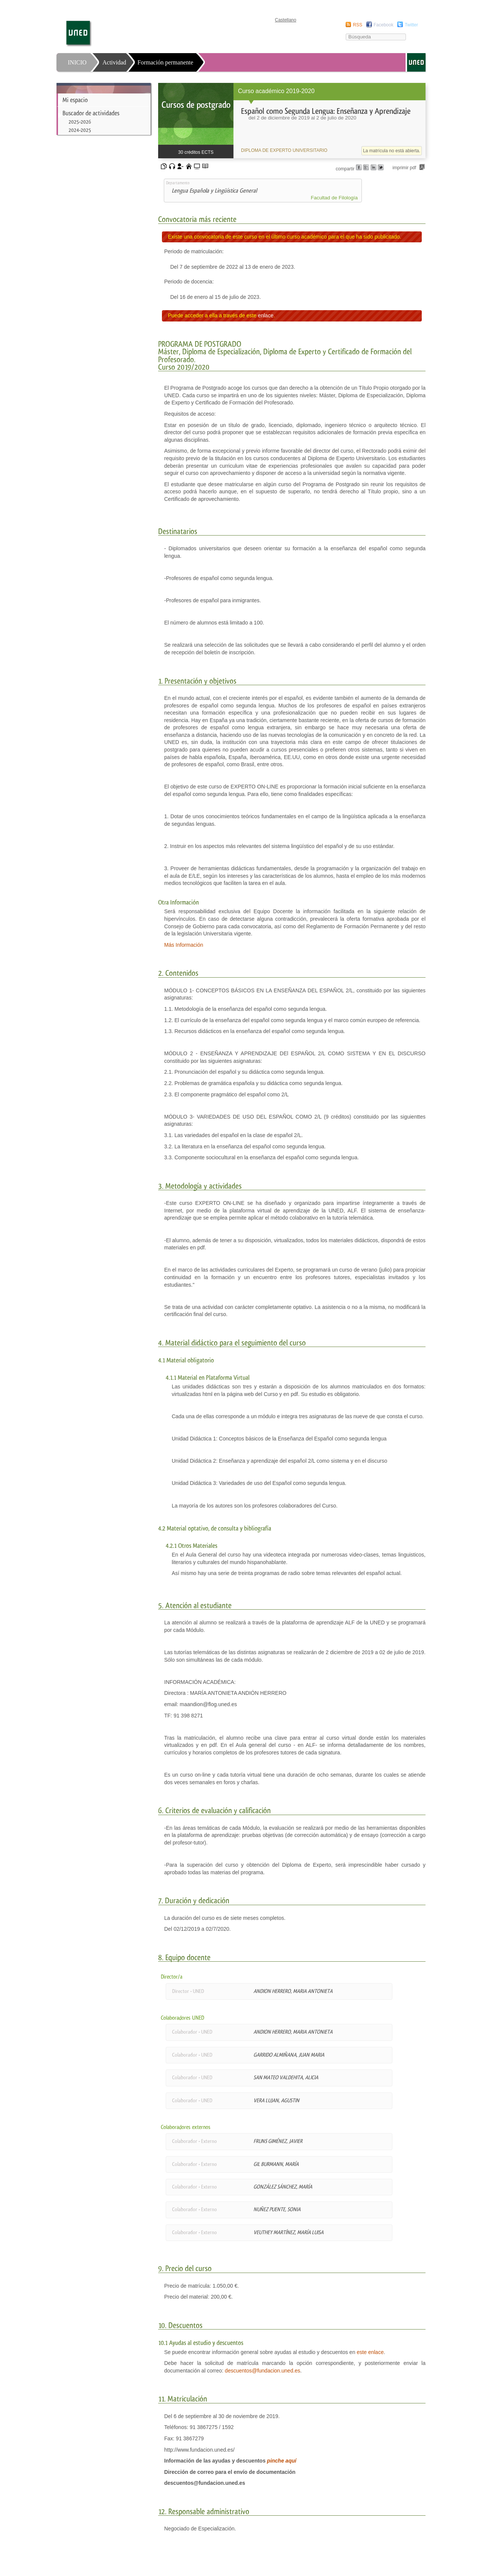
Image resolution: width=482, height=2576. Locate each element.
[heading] (292, 120)
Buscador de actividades (91, 113)
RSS (357, 25)
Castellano (285, 20)
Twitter (411, 25)
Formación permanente (165, 62)
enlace (265, 315)
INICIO (77, 62)
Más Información (183, 945)
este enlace (370, 2352)
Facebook (384, 25)
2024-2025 (80, 130)
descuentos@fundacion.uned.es (262, 2371)
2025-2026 (80, 121)
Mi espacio (75, 100)
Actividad (114, 62)
